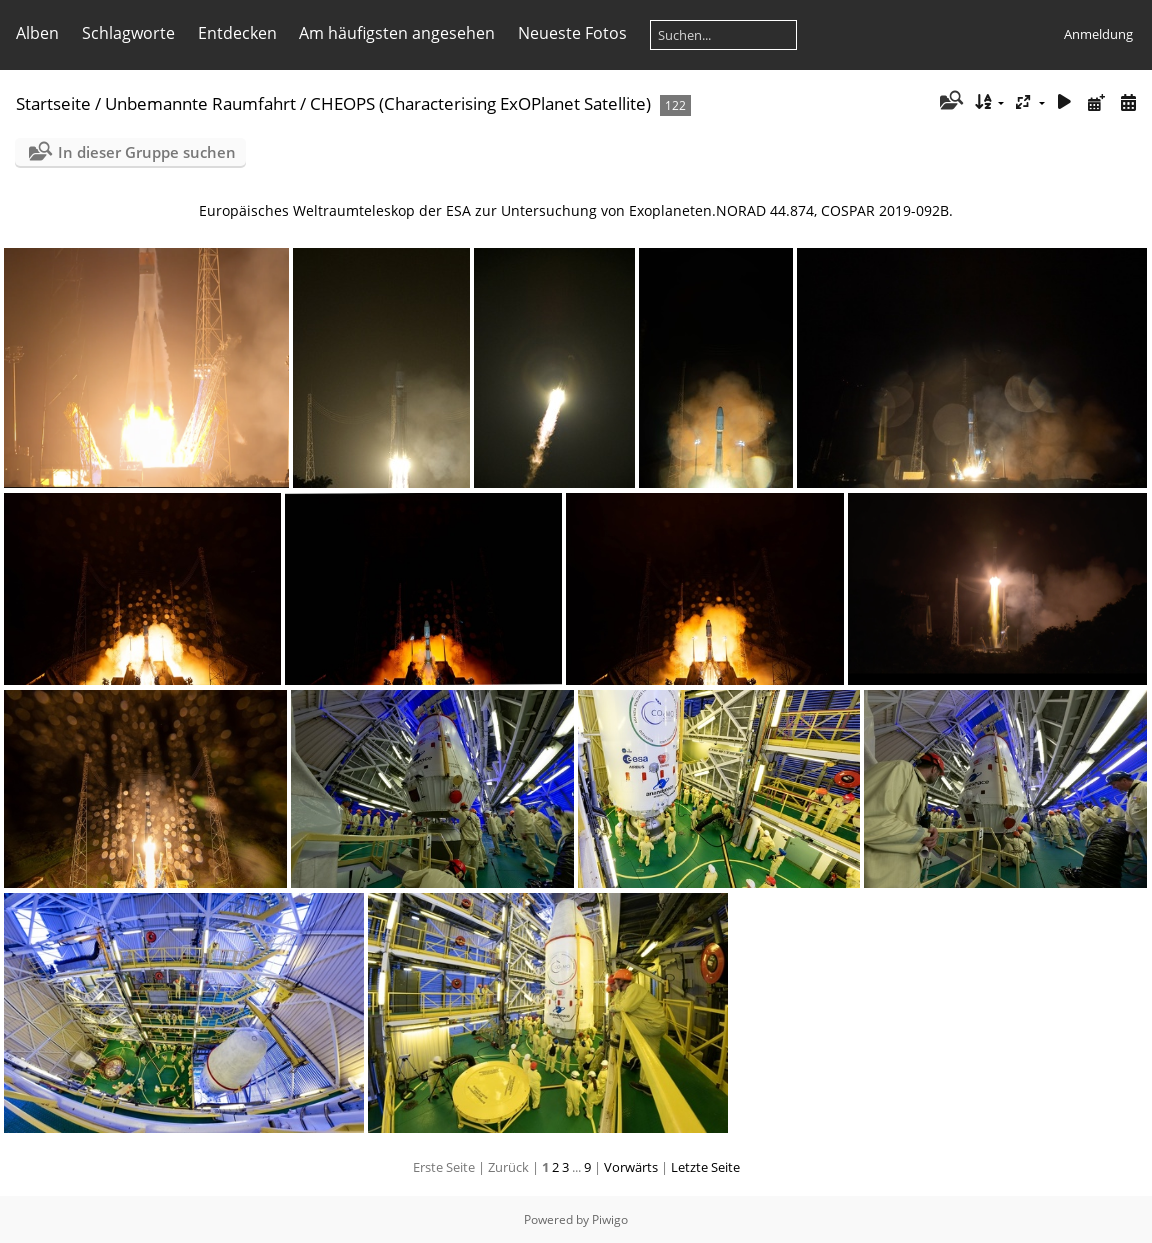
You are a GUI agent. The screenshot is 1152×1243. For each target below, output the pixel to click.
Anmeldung (1098, 34)
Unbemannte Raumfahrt (200, 103)
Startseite (53, 103)
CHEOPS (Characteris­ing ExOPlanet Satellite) (480, 103)
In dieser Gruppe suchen (147, 152)
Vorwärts (631, 1167)
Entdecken (237, 33)
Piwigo (610, 1219)
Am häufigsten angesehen (397, 33)
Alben (37, 33)
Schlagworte (128, 33)
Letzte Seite (705, 1167)
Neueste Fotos (572, 33)
